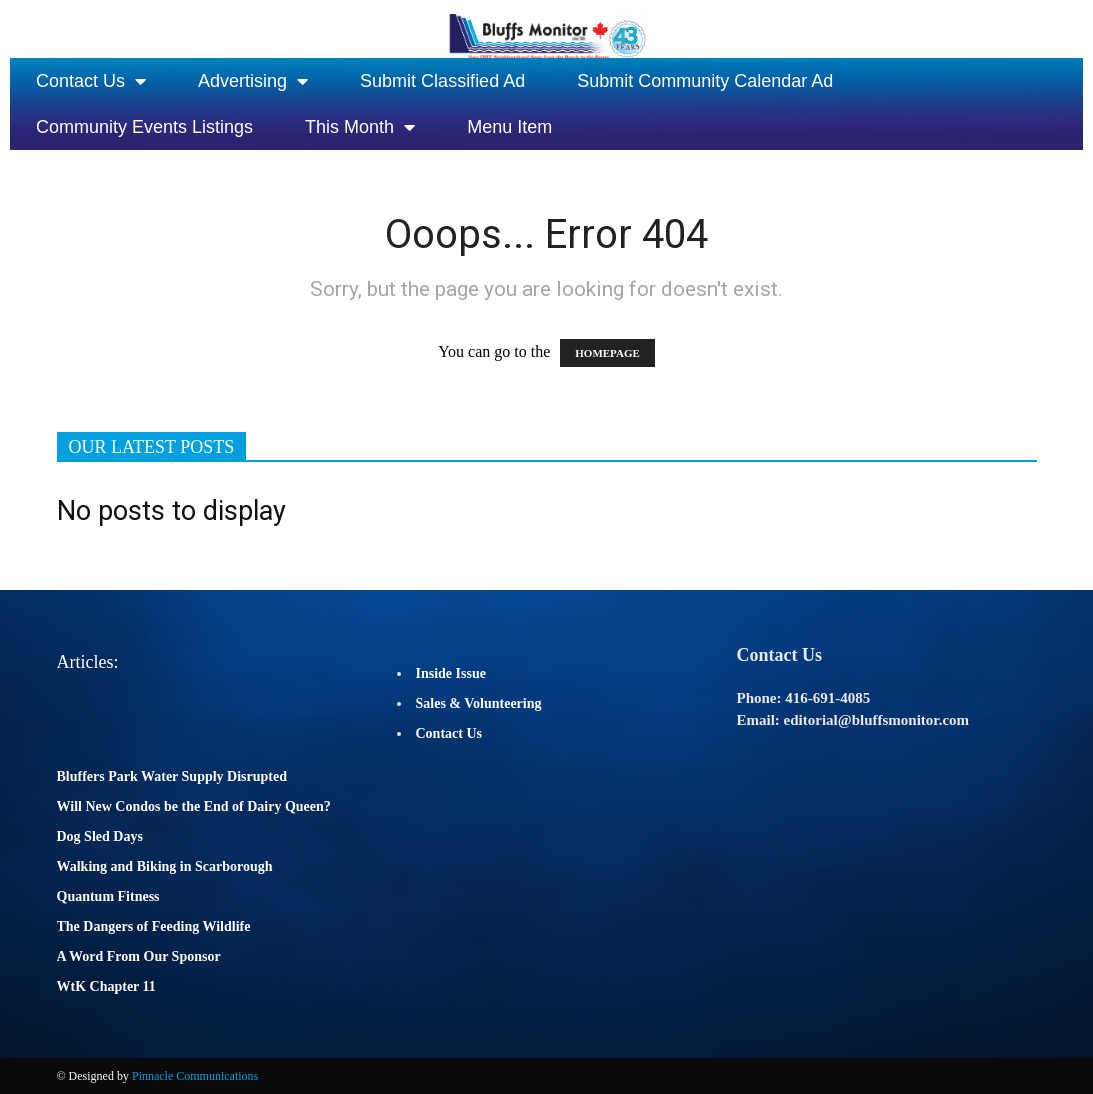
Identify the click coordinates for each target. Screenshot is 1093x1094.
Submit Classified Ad (442, 81)
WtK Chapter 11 (106, 986)
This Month (360, 127)
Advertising (253, 81)
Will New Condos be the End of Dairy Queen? (194, 806)
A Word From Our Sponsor (139, 956)
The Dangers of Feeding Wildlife (154, 926)
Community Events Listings (144, 127)
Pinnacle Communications (195, 1076)
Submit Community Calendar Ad (705, 81)
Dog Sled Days (100, 836)
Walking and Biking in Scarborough (165, 866)
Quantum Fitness (108, 896)
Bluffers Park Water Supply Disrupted (172, 776)
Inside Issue (451, 673)
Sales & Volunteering (479, 703)
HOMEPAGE (607, 353)
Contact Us (91, 81)
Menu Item (509, 127)
